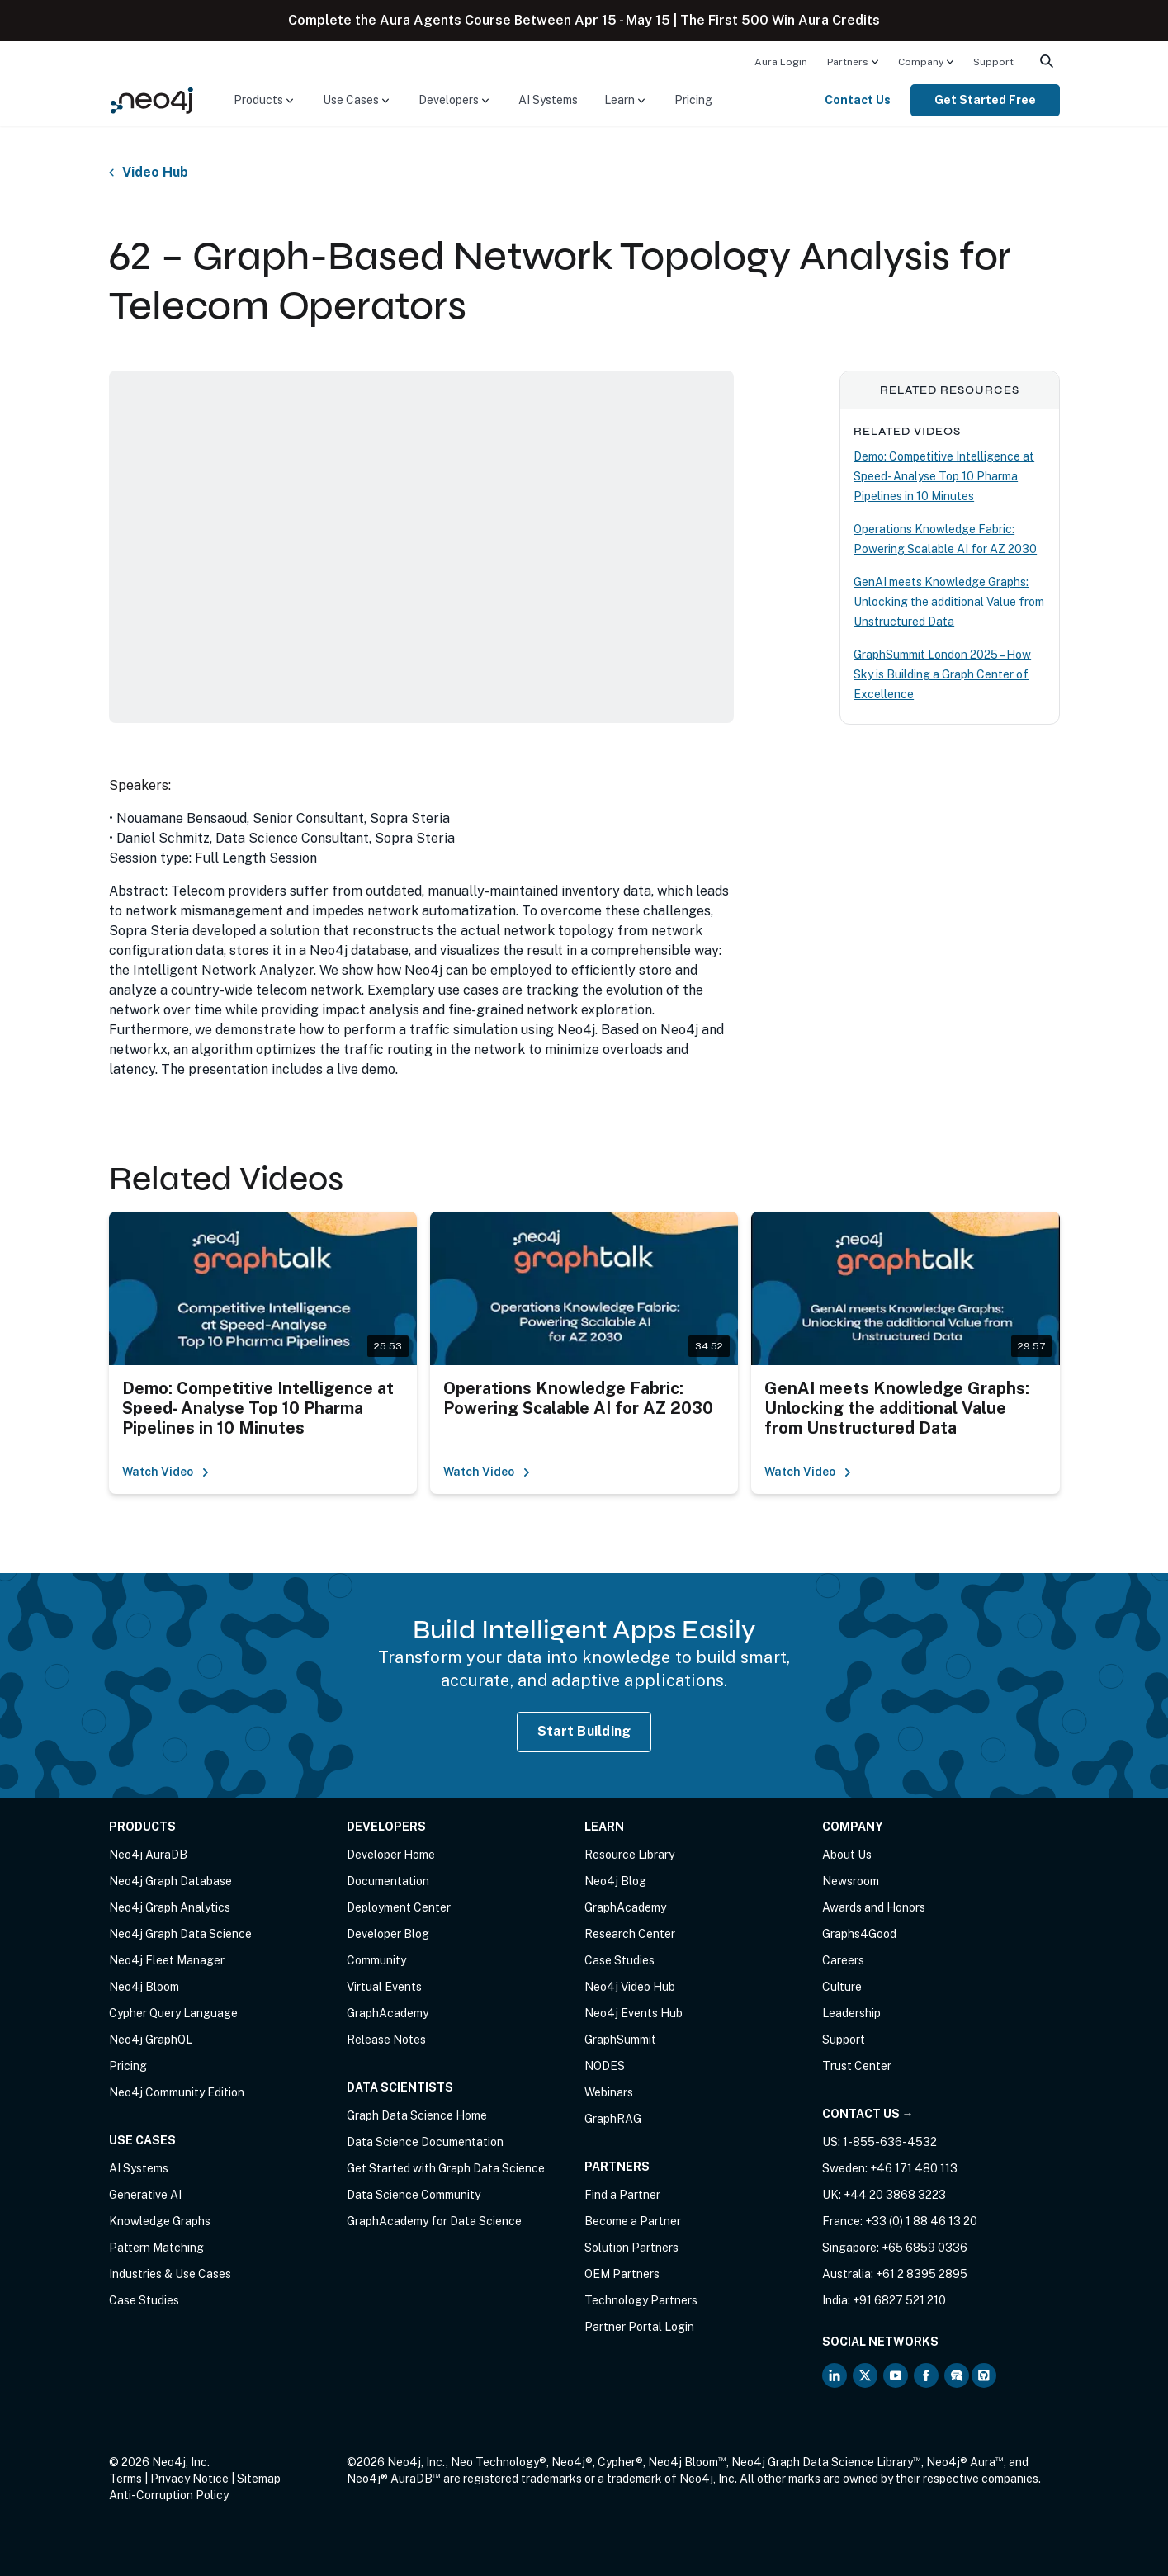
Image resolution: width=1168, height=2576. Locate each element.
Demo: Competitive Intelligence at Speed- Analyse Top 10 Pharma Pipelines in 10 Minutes (944, 476)
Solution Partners (631, 2247)
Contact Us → (868, 2113)
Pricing (693, 99)
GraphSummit (620, 2039)
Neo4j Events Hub (633, 2013)
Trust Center (856, 2066)
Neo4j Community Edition (176, 2092)
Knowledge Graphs (159, 2221)
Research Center (629, 1933)
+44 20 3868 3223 (895, 2194)
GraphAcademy (387, 2013)
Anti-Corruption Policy (169, 2495)
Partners (847, 62)
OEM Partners (622, 2274)
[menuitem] (780, 61)
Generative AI (145, 2194)
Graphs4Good (859, 1933)
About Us (847, 1854)
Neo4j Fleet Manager (167, 1960)
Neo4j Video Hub (629, 1986)
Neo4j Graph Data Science (180, 1933)
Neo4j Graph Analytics (169, 1907)
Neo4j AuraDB (148, 1854)
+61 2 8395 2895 (921, 2274)
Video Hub (155, 172)
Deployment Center (399, 1907)
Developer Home (391, 1854)
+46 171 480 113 (914, 2168)
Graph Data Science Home (417, 2115)
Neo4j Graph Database (170, 1881)
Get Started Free (985, 99)
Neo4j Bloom (144, 1986)
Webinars (608, 2092)
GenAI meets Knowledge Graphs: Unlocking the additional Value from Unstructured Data (949, 601)
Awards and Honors (873, 1907)
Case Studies (144, 2300)
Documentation (388, 1881)
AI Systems (548, 99)
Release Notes (386, 2039)
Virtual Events (384, 1986)
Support (993, 62)
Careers (843, 1960)
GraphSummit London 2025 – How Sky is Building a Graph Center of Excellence (942, 674)
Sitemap (259, 2478)
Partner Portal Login (639, 2326)
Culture (842, 1986)
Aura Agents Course (445, 20)
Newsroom (850, 1881)
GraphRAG (612, 2118)
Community (376, 1960)
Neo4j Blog (615, 1881)
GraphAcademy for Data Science (434, 2221)
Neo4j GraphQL (150, 2039)
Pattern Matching (156, 2247)
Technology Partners (640, 2300)
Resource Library (629, 1854)
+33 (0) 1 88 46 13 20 (921, 2221)
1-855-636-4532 (890, 2141)
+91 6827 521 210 (899, 2300)
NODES (604, 2066)
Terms (125, 2478)
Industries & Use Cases (170, 2274)
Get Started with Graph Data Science (446, 2168)
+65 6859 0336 (924, 2247)
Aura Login (780, 62)
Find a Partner (622, 2194)
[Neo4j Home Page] (152, 99)
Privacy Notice (189, 2478)
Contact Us (858, 99)
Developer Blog (388, 1933)
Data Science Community (413, 2194)
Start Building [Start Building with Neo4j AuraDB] (584, 1731)
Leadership (851, 2013)
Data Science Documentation (425, 2141)
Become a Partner (632, 2221)
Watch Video (166, 1471)
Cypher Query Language (173, 2013)
